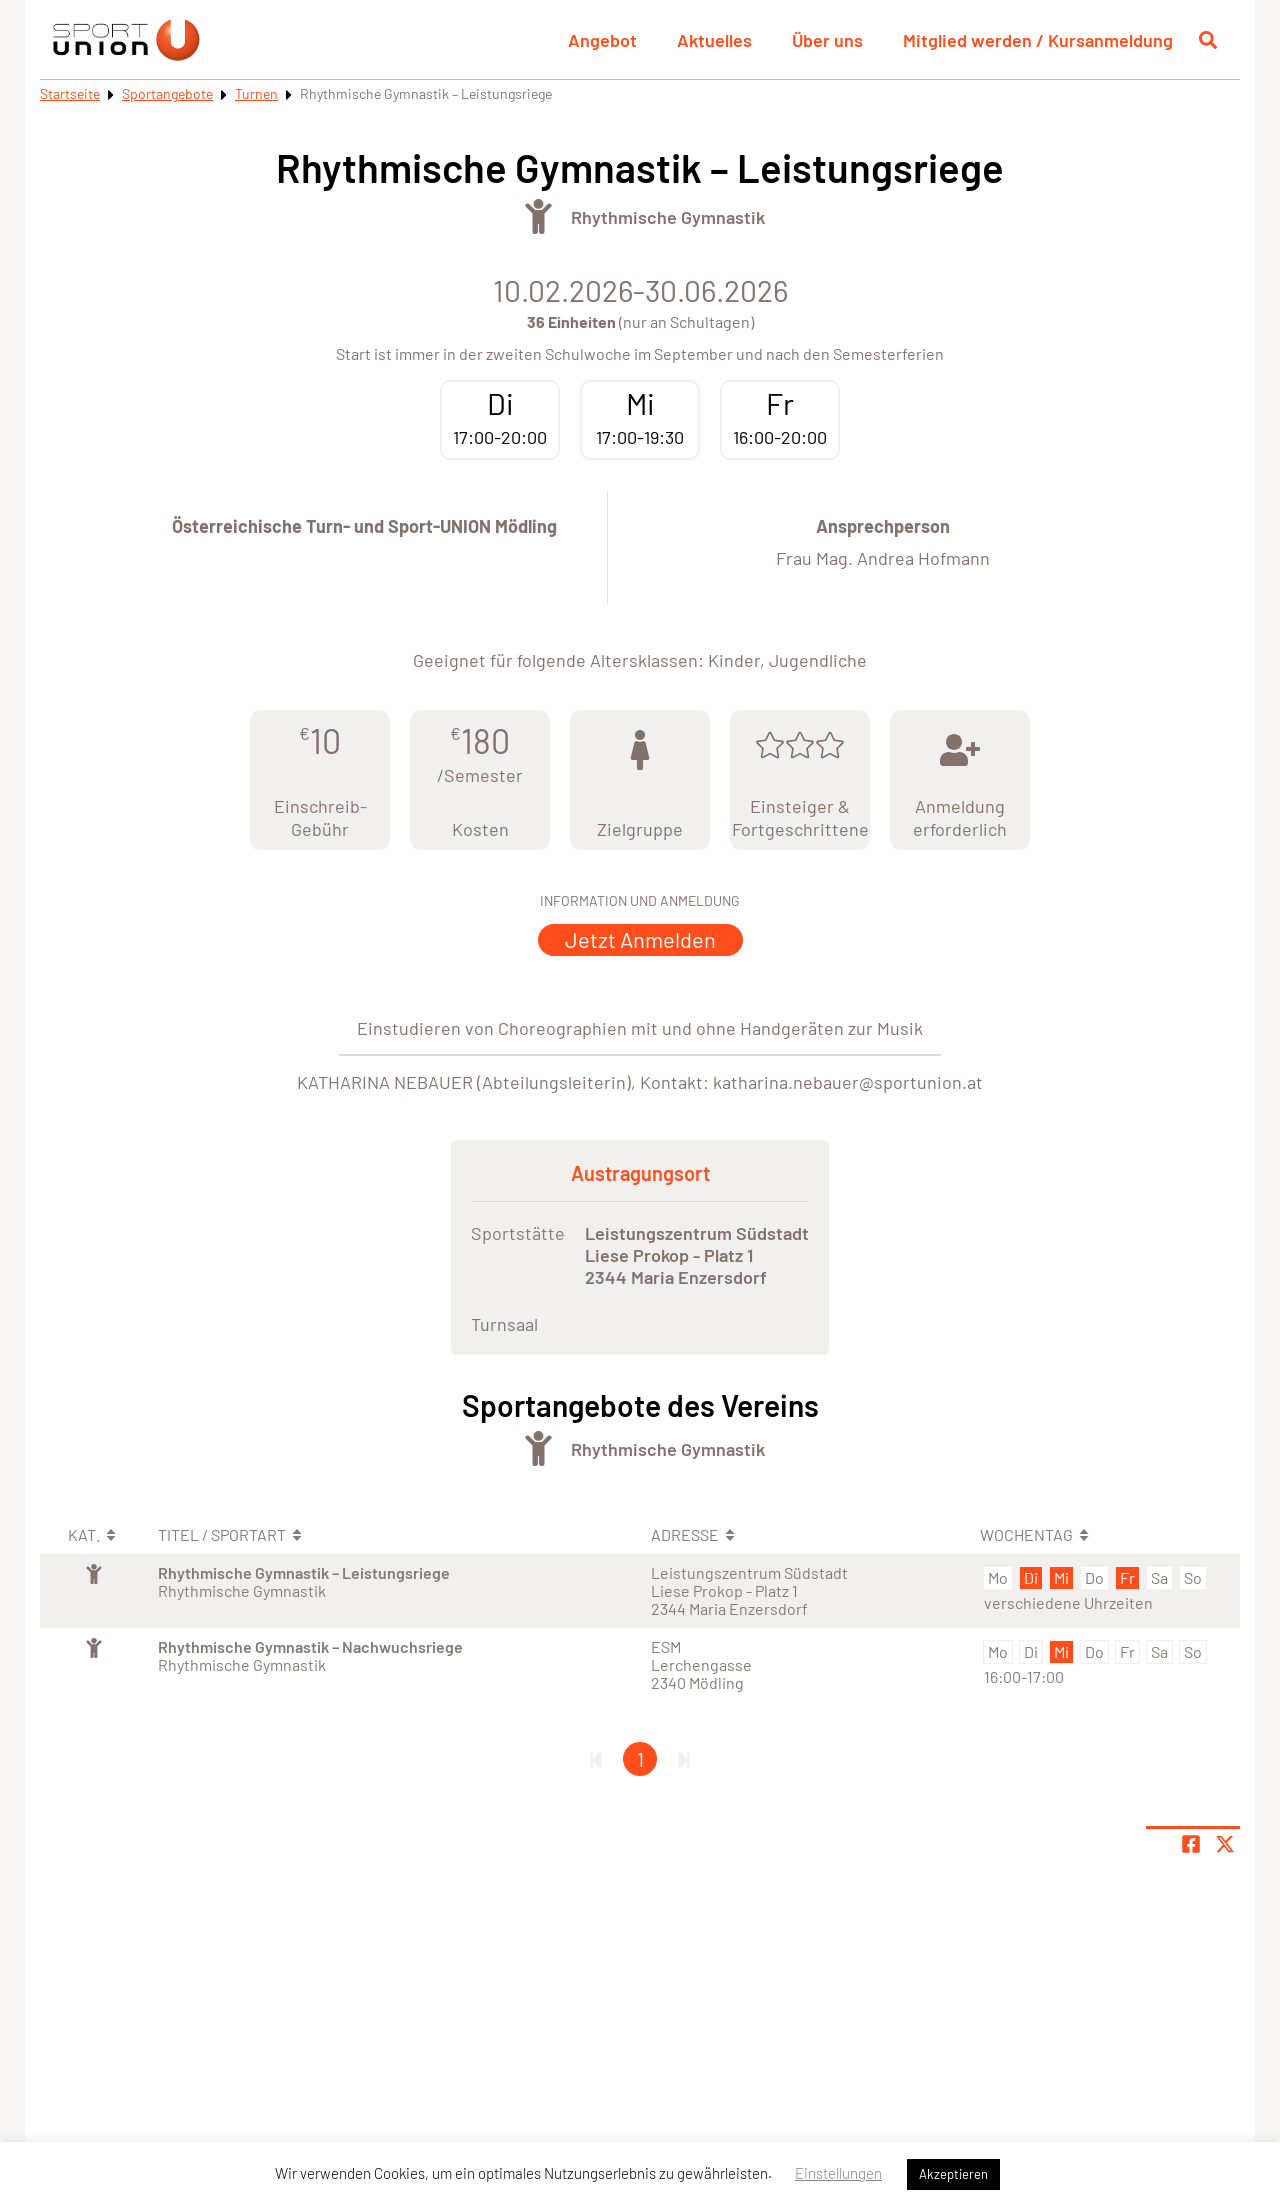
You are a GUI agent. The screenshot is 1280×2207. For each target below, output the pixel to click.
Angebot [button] (602, 40)
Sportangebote (167, 93)
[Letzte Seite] (684, 1759)
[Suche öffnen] (1208, 40)
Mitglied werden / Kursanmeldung (1038, 40)
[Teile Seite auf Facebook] (1191, 1844)
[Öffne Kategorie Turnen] (538, 216)
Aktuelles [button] (714, 40)
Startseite (70, 93)
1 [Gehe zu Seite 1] (640, 1759)
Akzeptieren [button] (953, 2174)
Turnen (256, 93)
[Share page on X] (1225, 1844)
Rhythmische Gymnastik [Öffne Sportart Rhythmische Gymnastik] (668, 217)
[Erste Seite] (596, 1759)
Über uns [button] (827, 40)
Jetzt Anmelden (640, 939)
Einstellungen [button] (838, 2173)
